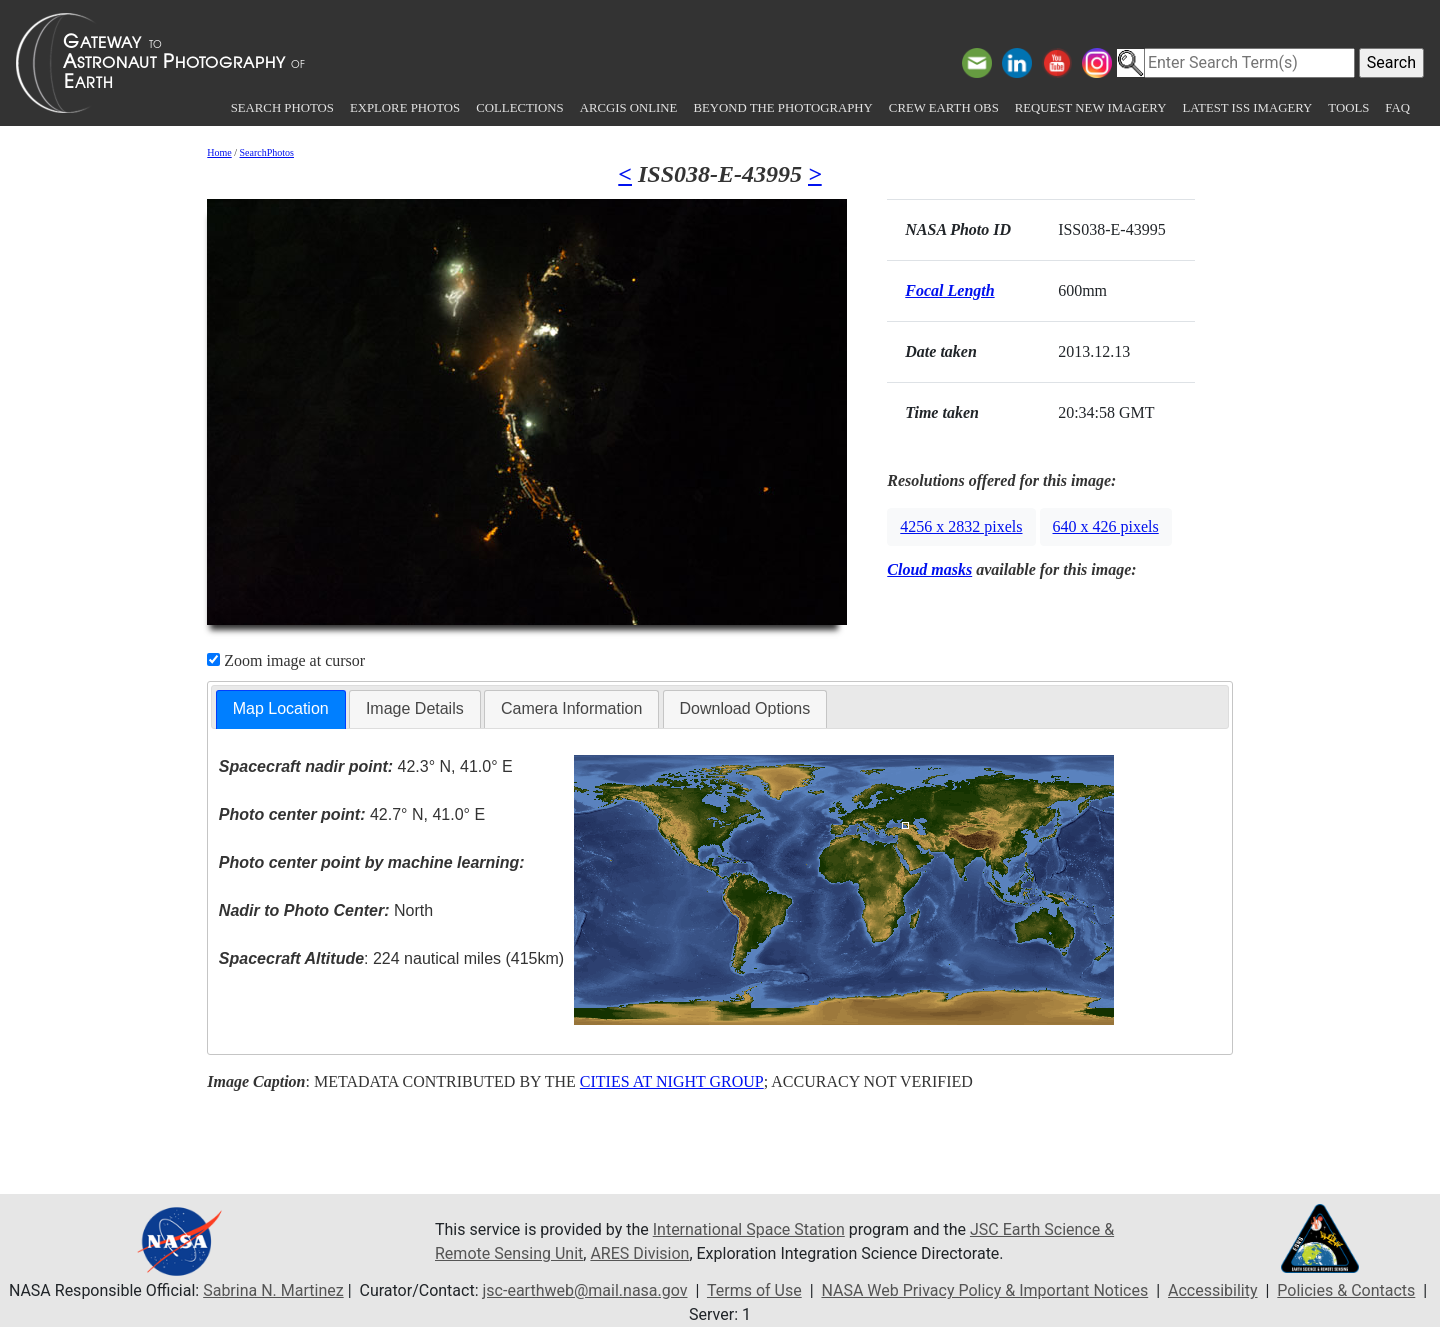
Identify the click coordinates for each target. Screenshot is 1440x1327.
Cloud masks (929, 569)
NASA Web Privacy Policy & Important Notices (984, 1290)
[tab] (281, 709)
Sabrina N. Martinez (273, 1290)
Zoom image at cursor (286, 660)
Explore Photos (405, 108)
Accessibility (1213, 1290)
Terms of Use (754, 1290)
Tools (1348, 108)
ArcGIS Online (629, 108)
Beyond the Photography (782, 108)
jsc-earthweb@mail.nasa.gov (585, 1290)
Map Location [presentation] (281, 708)
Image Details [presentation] (415, 708)
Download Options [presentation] (745, 708)
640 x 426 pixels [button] (1106, 526)
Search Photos (282, 108)
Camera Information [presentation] (571, 708)
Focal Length (949, 290)
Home (219, 152)
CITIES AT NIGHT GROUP (672, 1081)
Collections (519, 108)
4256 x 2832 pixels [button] (961, 526)
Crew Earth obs (944, 108)
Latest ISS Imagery (1247, 108)
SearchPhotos (267, 152)
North (326, 910)
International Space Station (749, 1229)
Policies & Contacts (1346, 1290)
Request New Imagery (1091, 108)
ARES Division (639, 1253)
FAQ (1397, 108)
